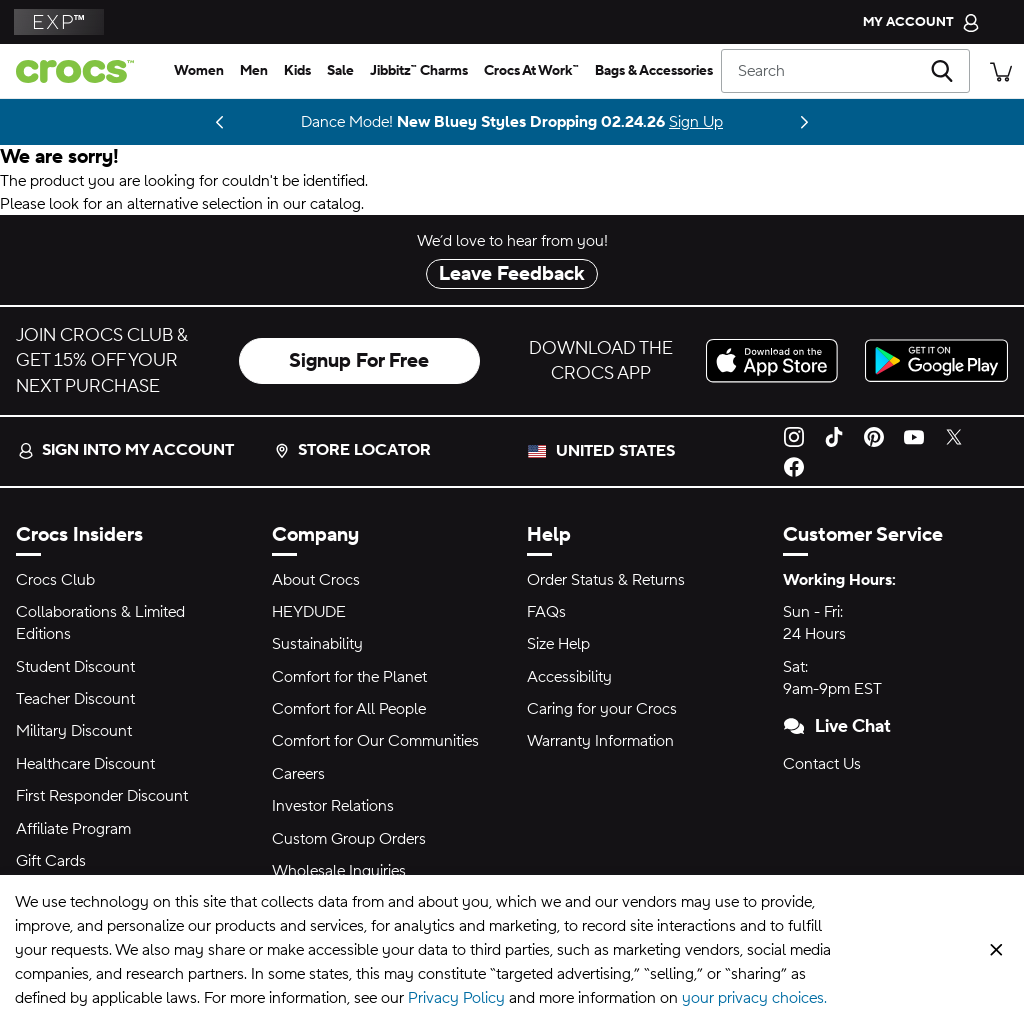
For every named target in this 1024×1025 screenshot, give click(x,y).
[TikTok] (834, 436)
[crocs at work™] (531, 71)
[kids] (297, 71)
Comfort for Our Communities (375, 741)
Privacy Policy (456, 998)
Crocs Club (55, 580)
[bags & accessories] (654, 71)
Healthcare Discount (85, 764)
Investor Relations (333, 806)
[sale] (340, 71)
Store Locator (352, 450)
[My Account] (921, 22)
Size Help (558, 644)
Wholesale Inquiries (339, 871)
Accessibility (569, 677)
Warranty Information (600, 741)
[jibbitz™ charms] (419, 71)
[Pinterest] (874, 436)
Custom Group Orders (349, 839)
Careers (298, 774)
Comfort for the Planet (349, 677)
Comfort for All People (349, 709)
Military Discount (74, 731)
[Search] (845, 71)
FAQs (546, 612)
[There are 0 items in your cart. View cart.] (1001, 70)
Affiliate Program (73, 829)
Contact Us (822, 764)
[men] (254, 71)
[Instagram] (794, 436)
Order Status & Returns (606, 580)
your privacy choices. (754, 998)
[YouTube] (914, 436)
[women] (199, 71)
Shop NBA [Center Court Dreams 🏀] (113, 122)
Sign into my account (126, 450)
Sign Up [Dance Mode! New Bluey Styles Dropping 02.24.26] (696, 122)
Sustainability (317, 644)
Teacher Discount (75, 699)
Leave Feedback (512, 274)
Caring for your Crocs (602, 709)
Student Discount (75, 667)
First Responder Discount (102, 796)
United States (615, 451)
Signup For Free (359, 361)
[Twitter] (954, 436)
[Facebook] (794, 466)
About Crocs (316, 580)
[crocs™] (83, 71)
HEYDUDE (309, 612)
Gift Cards (51, 861)
